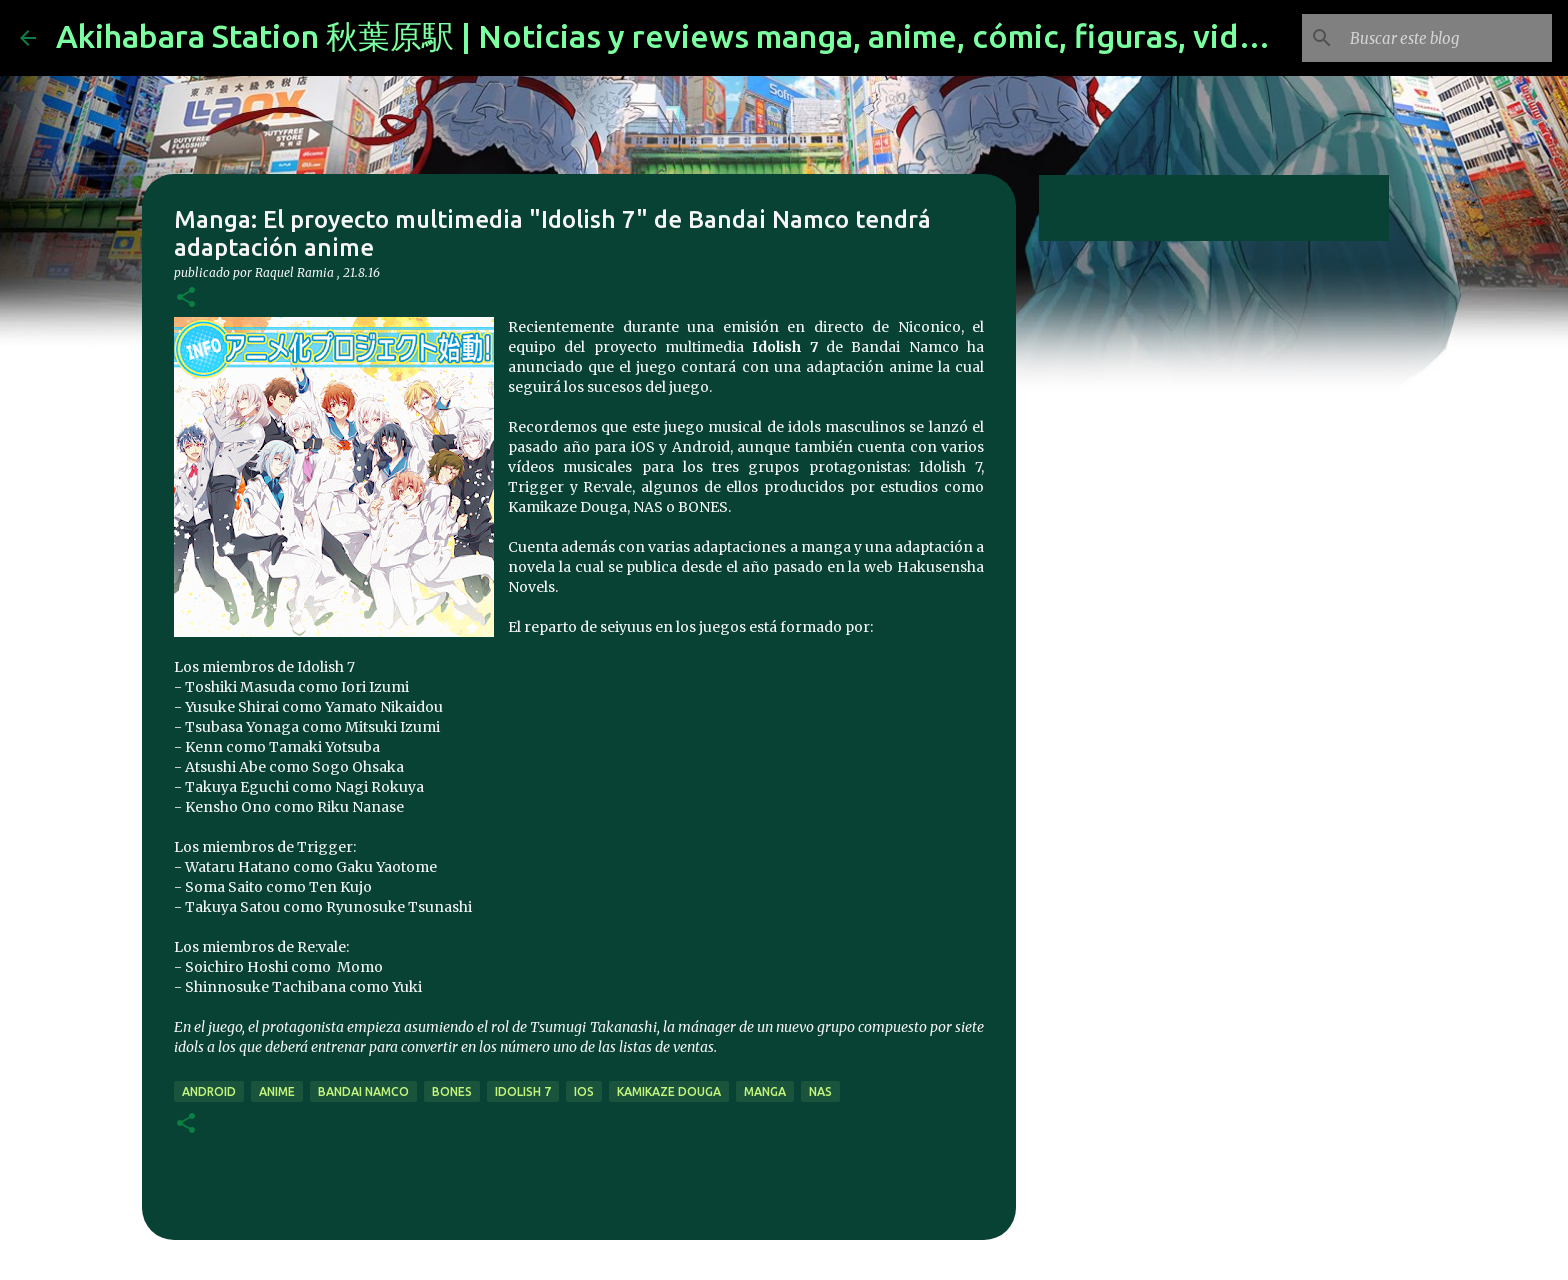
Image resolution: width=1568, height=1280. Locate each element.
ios (584, 1091)
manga (765, 1091)
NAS (820, 1091)
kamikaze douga (669, 1091)
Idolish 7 (523, 1091)
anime (277, 1091)
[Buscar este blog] (1447, 38)
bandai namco (363, 1091)
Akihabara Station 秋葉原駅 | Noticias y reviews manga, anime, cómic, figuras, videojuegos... (730, 36)
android (209, 1091)
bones (452, 1091)
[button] (186, 298)
